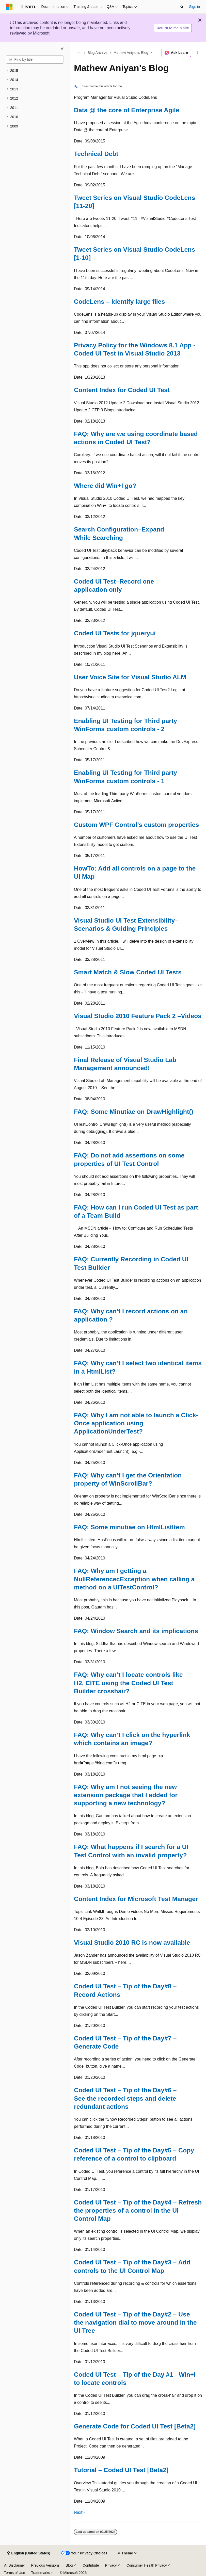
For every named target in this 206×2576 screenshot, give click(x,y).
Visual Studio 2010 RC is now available (132, 1942)
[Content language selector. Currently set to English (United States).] (28, 2553)
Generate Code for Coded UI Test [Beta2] (135, 2426)
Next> (79, 2512)
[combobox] (35, 59)
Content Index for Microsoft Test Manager (136, 1898)
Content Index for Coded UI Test (122, 390)
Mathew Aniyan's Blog (131, 53)
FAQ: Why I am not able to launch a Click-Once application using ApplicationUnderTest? (136, 1423)
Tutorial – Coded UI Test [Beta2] (121, 2470)
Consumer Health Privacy (146, 2565)
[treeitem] (35, 71)
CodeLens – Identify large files (119, 301)
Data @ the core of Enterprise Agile (126, 110)
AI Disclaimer (14, 2565)
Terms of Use (14, 2573)
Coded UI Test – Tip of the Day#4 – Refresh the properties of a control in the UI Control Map (138, 2210)
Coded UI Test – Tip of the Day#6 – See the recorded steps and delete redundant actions (125, 2098)
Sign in (194, 7)
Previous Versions (45, 2565)
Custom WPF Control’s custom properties (136, 824)
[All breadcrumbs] (78, 53)
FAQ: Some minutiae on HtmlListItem (129, 1527)
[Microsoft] (9, 7)
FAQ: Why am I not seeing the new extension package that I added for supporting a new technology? (126, 1795)
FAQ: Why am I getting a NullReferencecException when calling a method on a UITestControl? (134, 1579)
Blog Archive (97, 53)
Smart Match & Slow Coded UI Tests (128, 972)
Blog (69, 2565)
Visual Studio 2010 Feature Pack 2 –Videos (137, 1015)
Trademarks (40, 2573)
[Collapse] (62, 48)
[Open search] (182, 6)
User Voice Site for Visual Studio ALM (130, 677)
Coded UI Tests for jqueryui (115, 633)
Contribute (91, 2565)
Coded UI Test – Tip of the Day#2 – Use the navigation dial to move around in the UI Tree (135, 2322)
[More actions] (197, 53)
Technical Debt (96, 153)
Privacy (111, 2565)
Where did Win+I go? (105, 485)
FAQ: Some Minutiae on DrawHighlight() (133, 1111)
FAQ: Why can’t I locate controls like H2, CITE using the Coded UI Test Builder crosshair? (128, 1683)
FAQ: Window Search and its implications (136, 1631)
